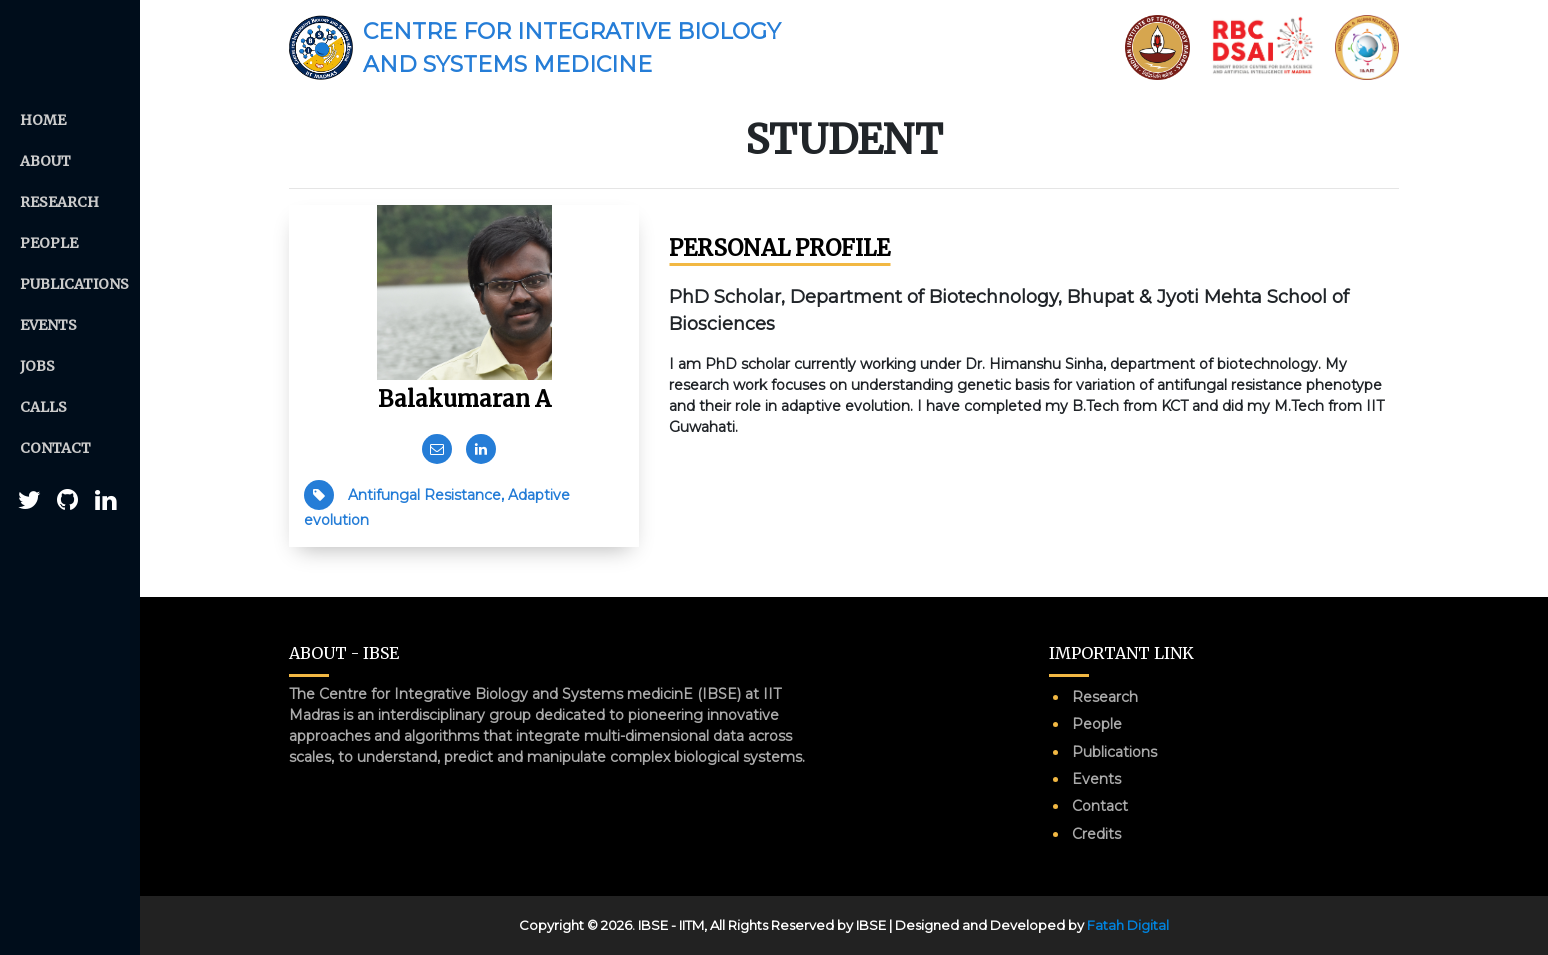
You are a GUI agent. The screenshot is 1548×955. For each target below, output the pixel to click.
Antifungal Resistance (424, 495)
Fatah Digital (1128, 925)
